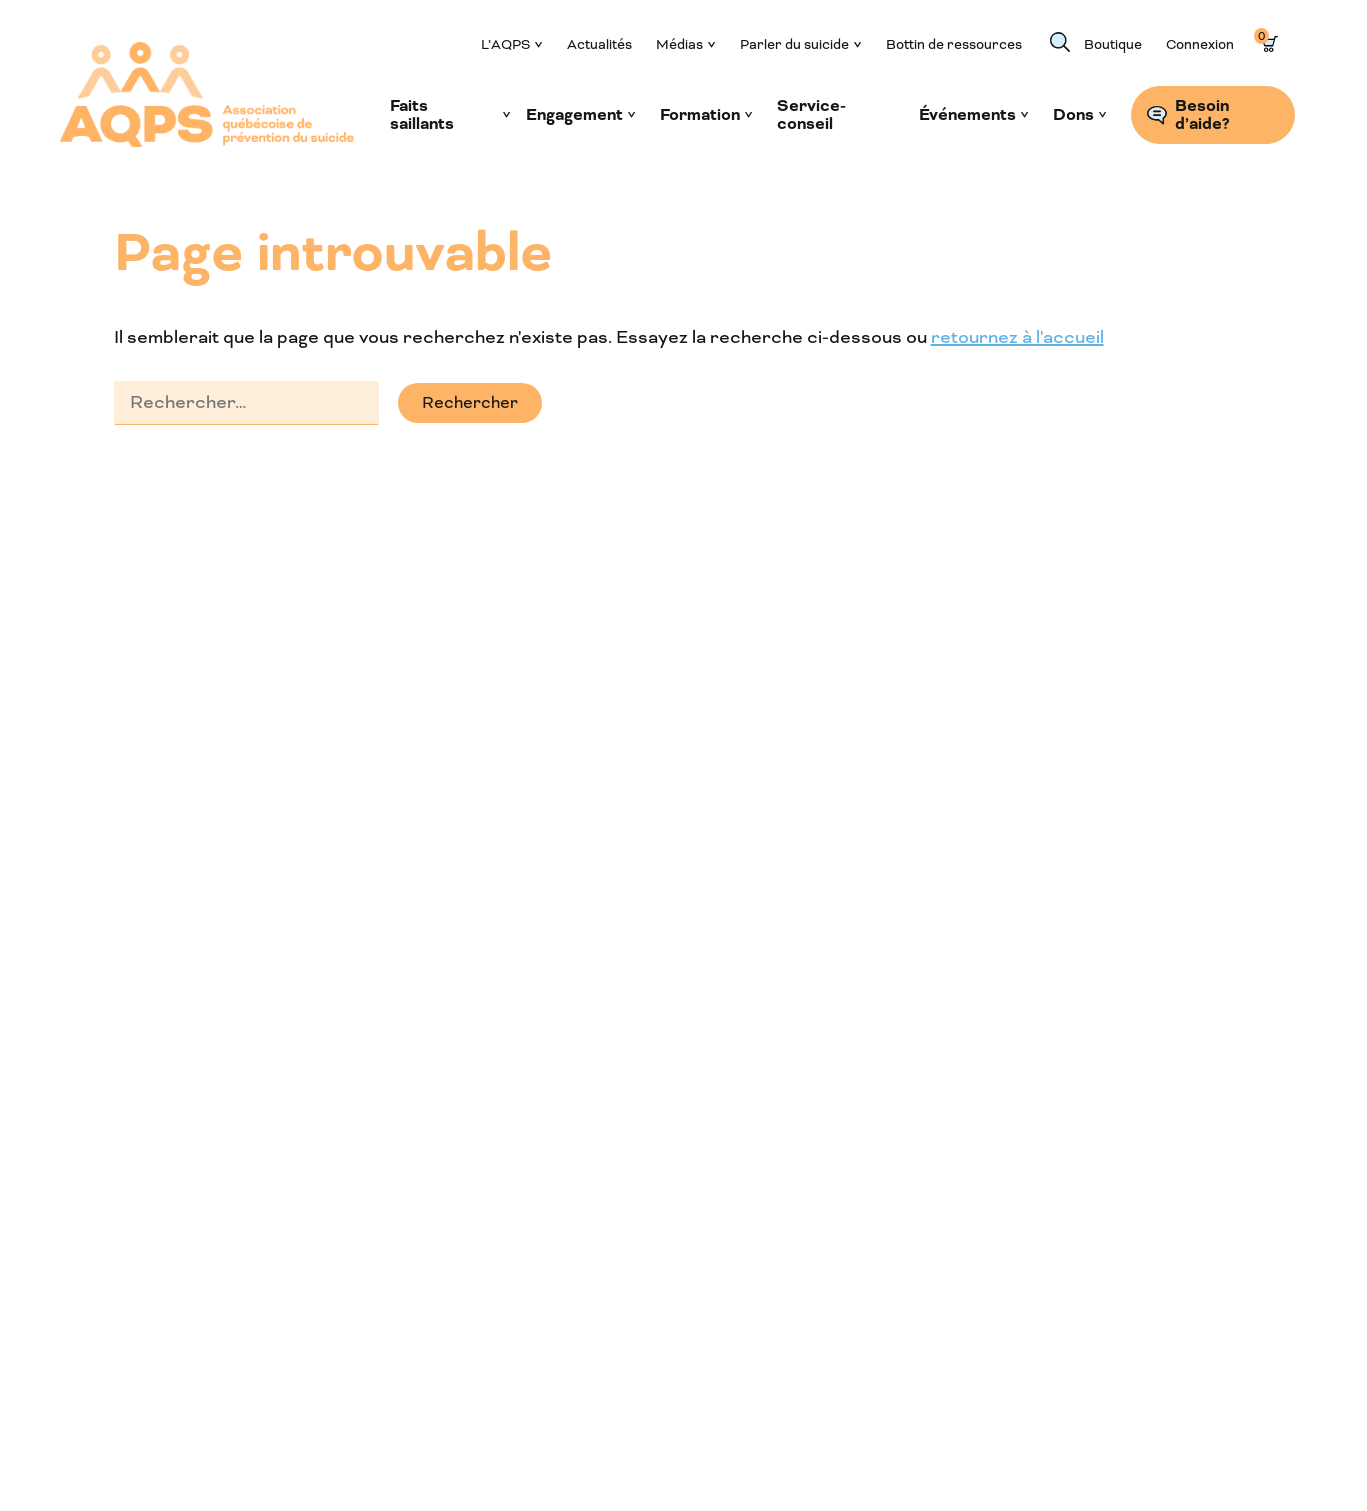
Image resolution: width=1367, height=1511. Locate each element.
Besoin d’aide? (1202, 115)
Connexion (1200, 44)
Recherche (1060, 42)
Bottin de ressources (954, 44)
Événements (967, 115)
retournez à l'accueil (1017, 337)
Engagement (574, 115)
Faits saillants (422, 115)
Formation (700, 115)
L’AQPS (505, 44)
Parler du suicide (794, 44)
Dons (1073, 115)
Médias (679, 44)
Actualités (599, 44)
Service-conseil (811, 115)
